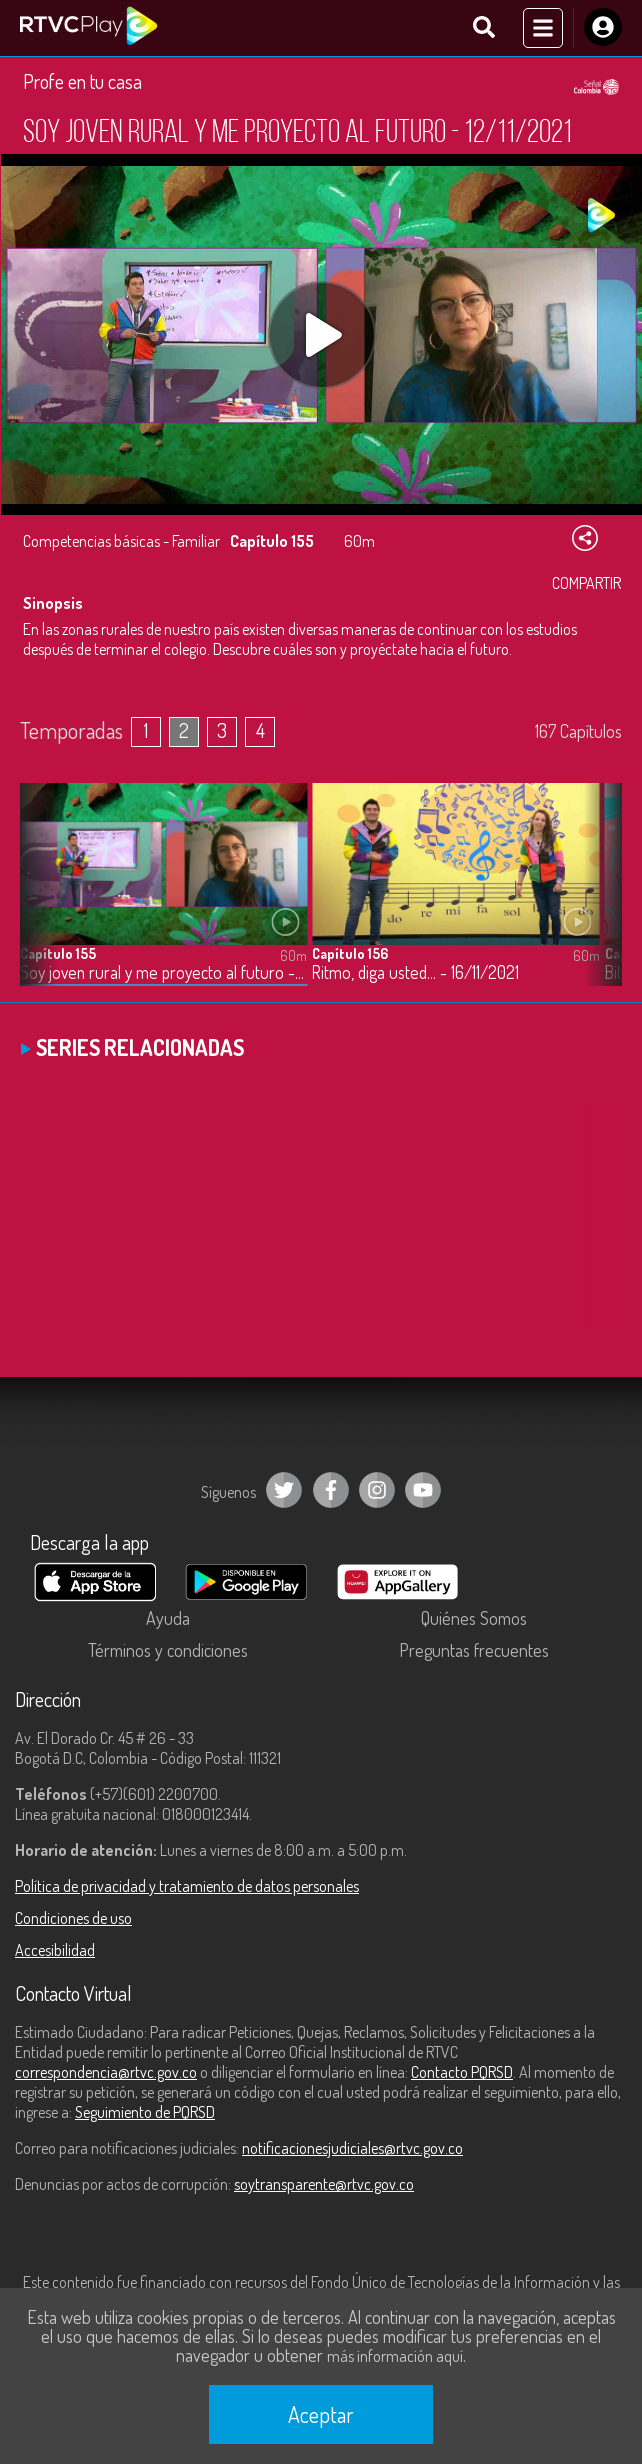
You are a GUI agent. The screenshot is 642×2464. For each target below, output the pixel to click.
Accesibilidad (55, 1950)
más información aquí (395, 2356)
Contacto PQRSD (462, 2072)
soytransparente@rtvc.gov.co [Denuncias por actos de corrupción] (324, 2184)
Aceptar (321, 2414)
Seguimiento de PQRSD (145, 2112)
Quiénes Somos (474, 1618)
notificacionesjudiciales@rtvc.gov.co (352, 2148)
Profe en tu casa (82, 81)
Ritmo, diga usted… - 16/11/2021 (415, 972)
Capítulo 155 (58, 953)
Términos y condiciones (168, 1650)
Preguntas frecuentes (474, 1650)
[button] (597, 900)
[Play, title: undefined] (322, 335)
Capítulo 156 (350, 953)
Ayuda (168, 1618)
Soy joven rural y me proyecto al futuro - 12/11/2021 (163, 972)
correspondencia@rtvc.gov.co (106, 2072)
